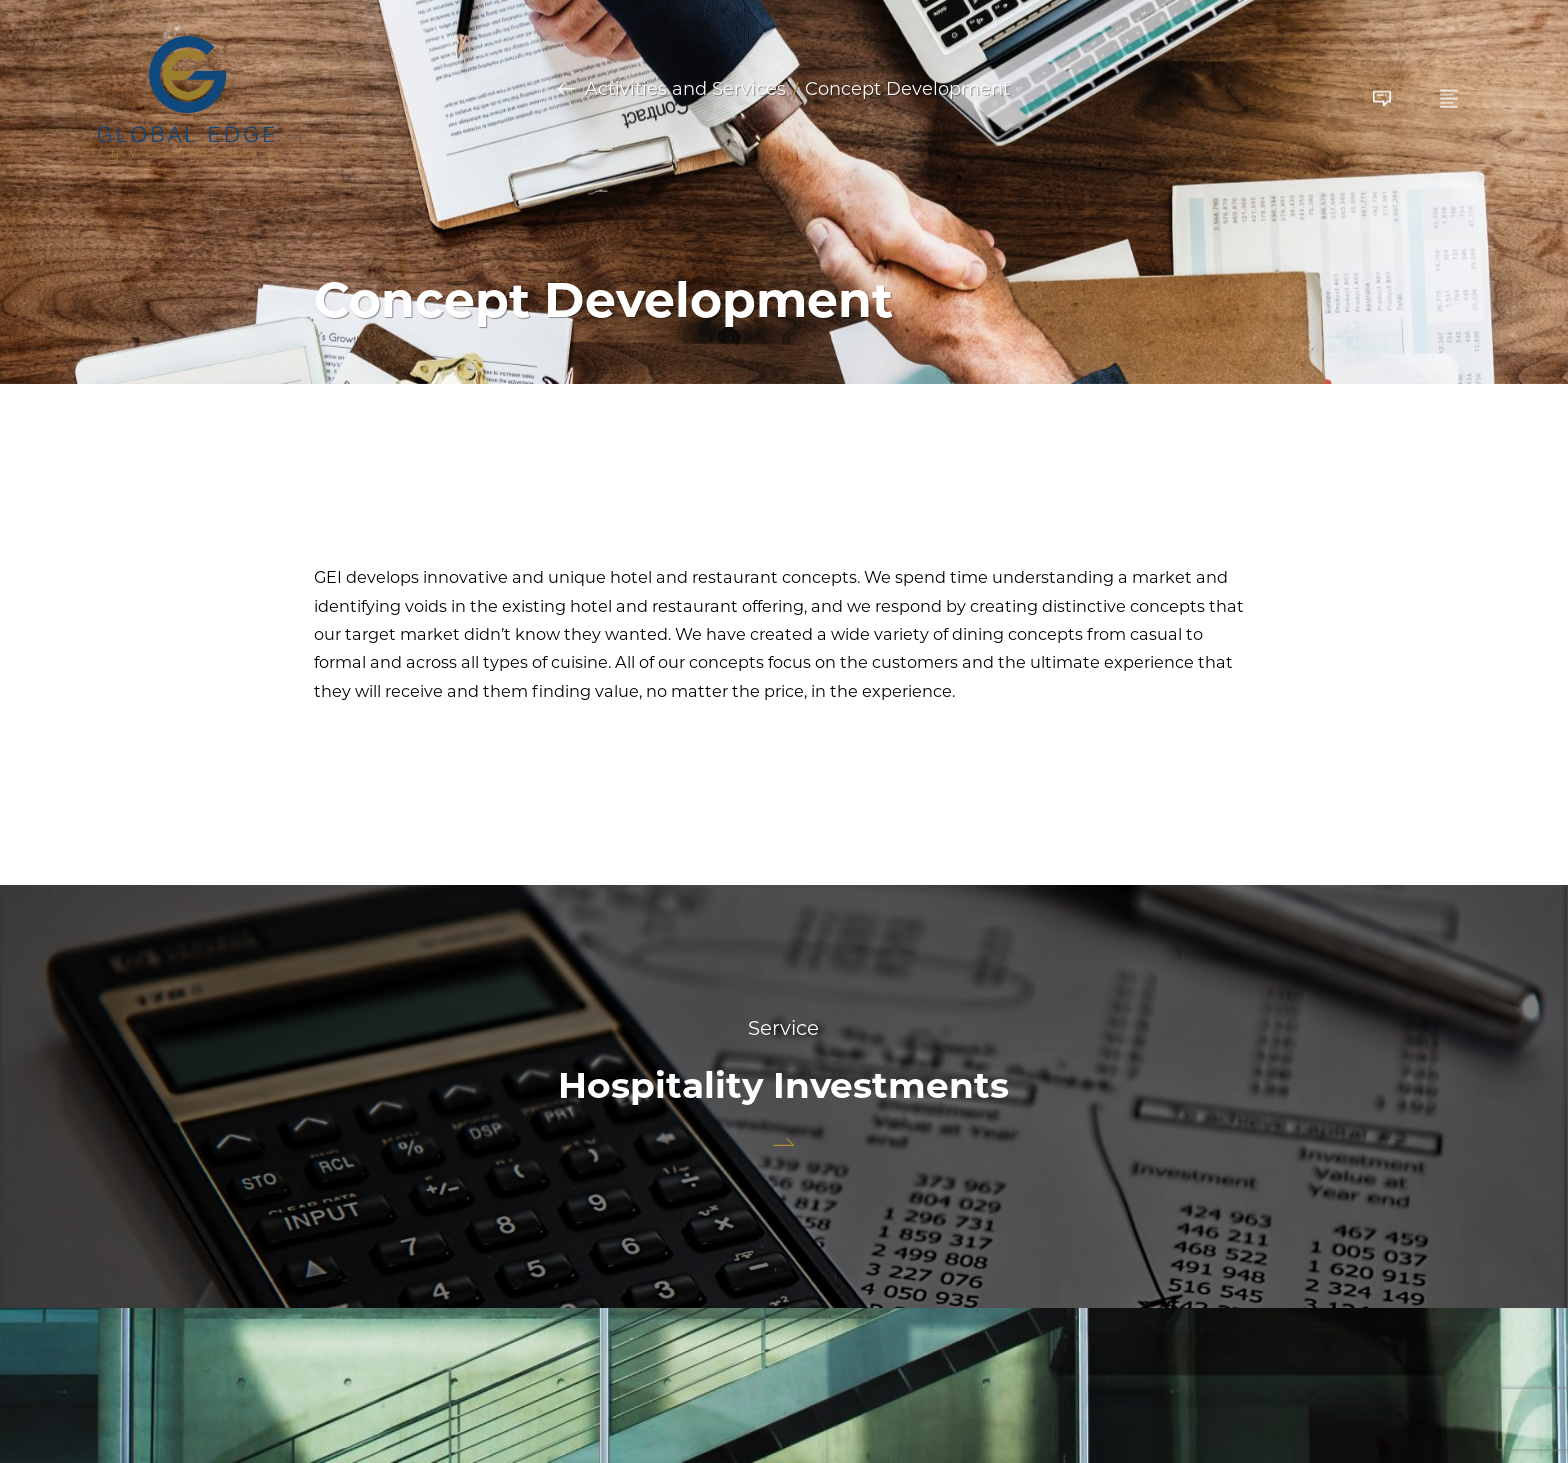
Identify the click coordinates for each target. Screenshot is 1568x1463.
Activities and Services (685, 90)
